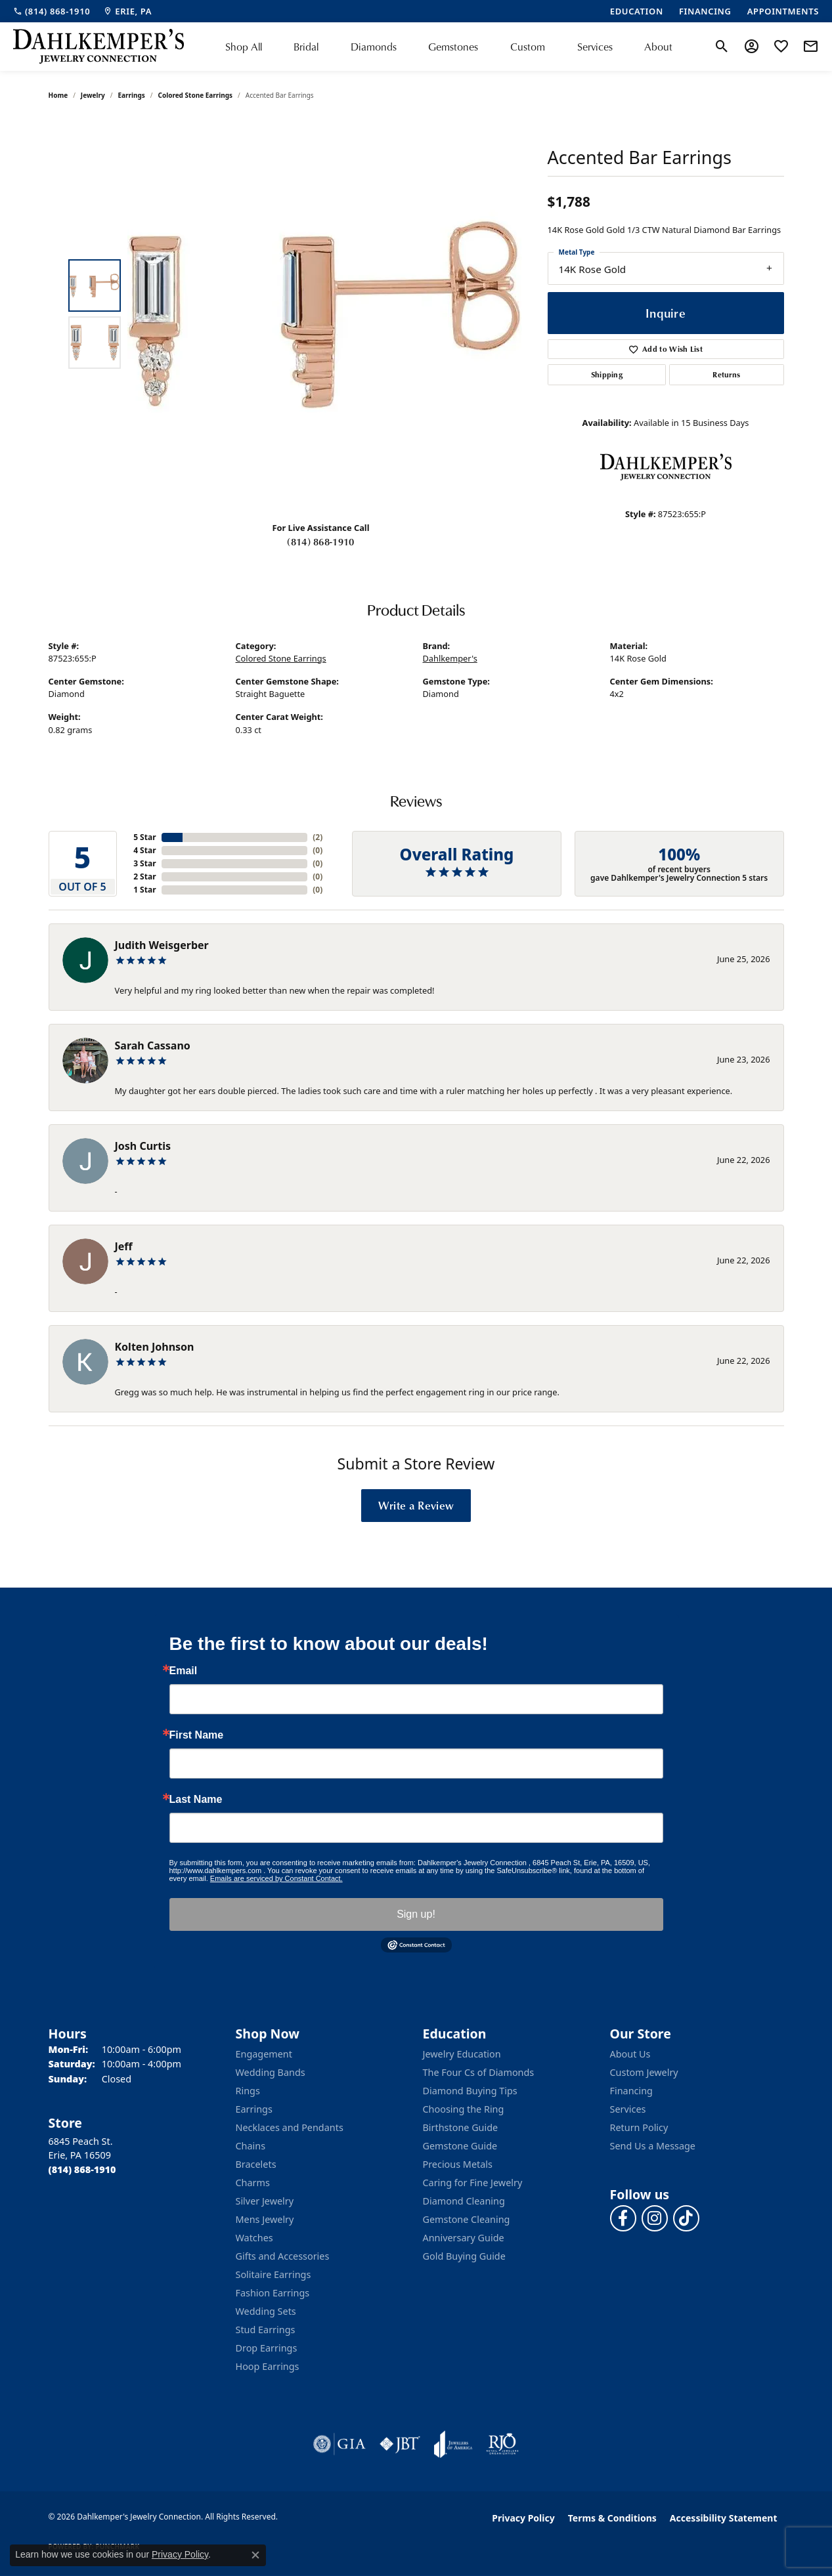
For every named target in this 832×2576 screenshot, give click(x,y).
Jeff (124, 1246)
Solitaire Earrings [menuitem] (273, 2274)
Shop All (243, 46)
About (658, 46)
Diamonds (374, 46)
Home (58, 95)
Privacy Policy (523, 2518)
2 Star (144, 876)
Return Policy (639, 2127)
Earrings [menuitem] (254, 2109)
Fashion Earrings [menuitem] (273, 2293)
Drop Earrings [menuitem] (266, 2348)
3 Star (144, 863)
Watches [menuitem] (254, 2237)
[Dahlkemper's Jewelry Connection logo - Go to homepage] (98, 46)
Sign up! (416, 1914)
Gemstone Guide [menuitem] (460, 2146)
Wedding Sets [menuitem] (266, 2311)
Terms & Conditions (612, 2518)
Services (595, 46)
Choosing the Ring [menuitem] (463, 2109)
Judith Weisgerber (162, 945)
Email (183, 1671)
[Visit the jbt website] (400, 2444)
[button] (722, 46)
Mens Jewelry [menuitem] (265, 2219)
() (317, 837)
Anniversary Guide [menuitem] (463, 2237)
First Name (196, 1735)
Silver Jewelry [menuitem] (265, 2201)
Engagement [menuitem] (264, 2054)
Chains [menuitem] (251, 2146)
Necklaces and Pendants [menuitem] (289, 2127)
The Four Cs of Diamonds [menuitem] (479, 2072)
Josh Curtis (143, 1146)
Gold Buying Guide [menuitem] (464, 2256)
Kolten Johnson (154, 1347)
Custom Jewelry (644, 2072)
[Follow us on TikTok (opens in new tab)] (686, 2218)
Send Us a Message (652, 2146)
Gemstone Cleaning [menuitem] (466, 2219)
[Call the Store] (82, 2169)
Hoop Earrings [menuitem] (267, 2366)
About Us (630, 2054)
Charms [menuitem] (253, 2182)
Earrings (131, 95)
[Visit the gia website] (339, 2444)
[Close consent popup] (255, 2555)
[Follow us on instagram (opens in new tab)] (655, 2218)
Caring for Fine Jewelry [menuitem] (473, 2182)
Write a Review (416, 1505)
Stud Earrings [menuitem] (266, 2329)
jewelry (93, 95)
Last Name (196, 1799)
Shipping (607, 374)
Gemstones (453, 46)
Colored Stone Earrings (195, 95)
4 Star (144, 850)
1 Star (144, 889)
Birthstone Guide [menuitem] (460, 2127)
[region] (324, 314)
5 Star (144, 837)
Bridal (306, 46)
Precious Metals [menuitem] (458, 2164)
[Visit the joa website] (453, 2444)
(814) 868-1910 (320, 541)
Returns (726, 374)
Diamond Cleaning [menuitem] (464, 2201)
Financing (631, 2090)
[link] (51, 11)
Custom (527, 46)
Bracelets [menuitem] (256, 2164)
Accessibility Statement (723, 2518)
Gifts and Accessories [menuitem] (283, 2256)
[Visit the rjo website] (502, 2444)
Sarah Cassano (152, 1045)
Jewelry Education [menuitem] (462, 2054)
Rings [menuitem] (248, 2090)
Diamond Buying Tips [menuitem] (470, 2090)
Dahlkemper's (450, 658)
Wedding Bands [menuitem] (270, 2072)
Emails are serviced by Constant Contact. (276, 1878)
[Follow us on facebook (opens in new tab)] (623, 2218)
